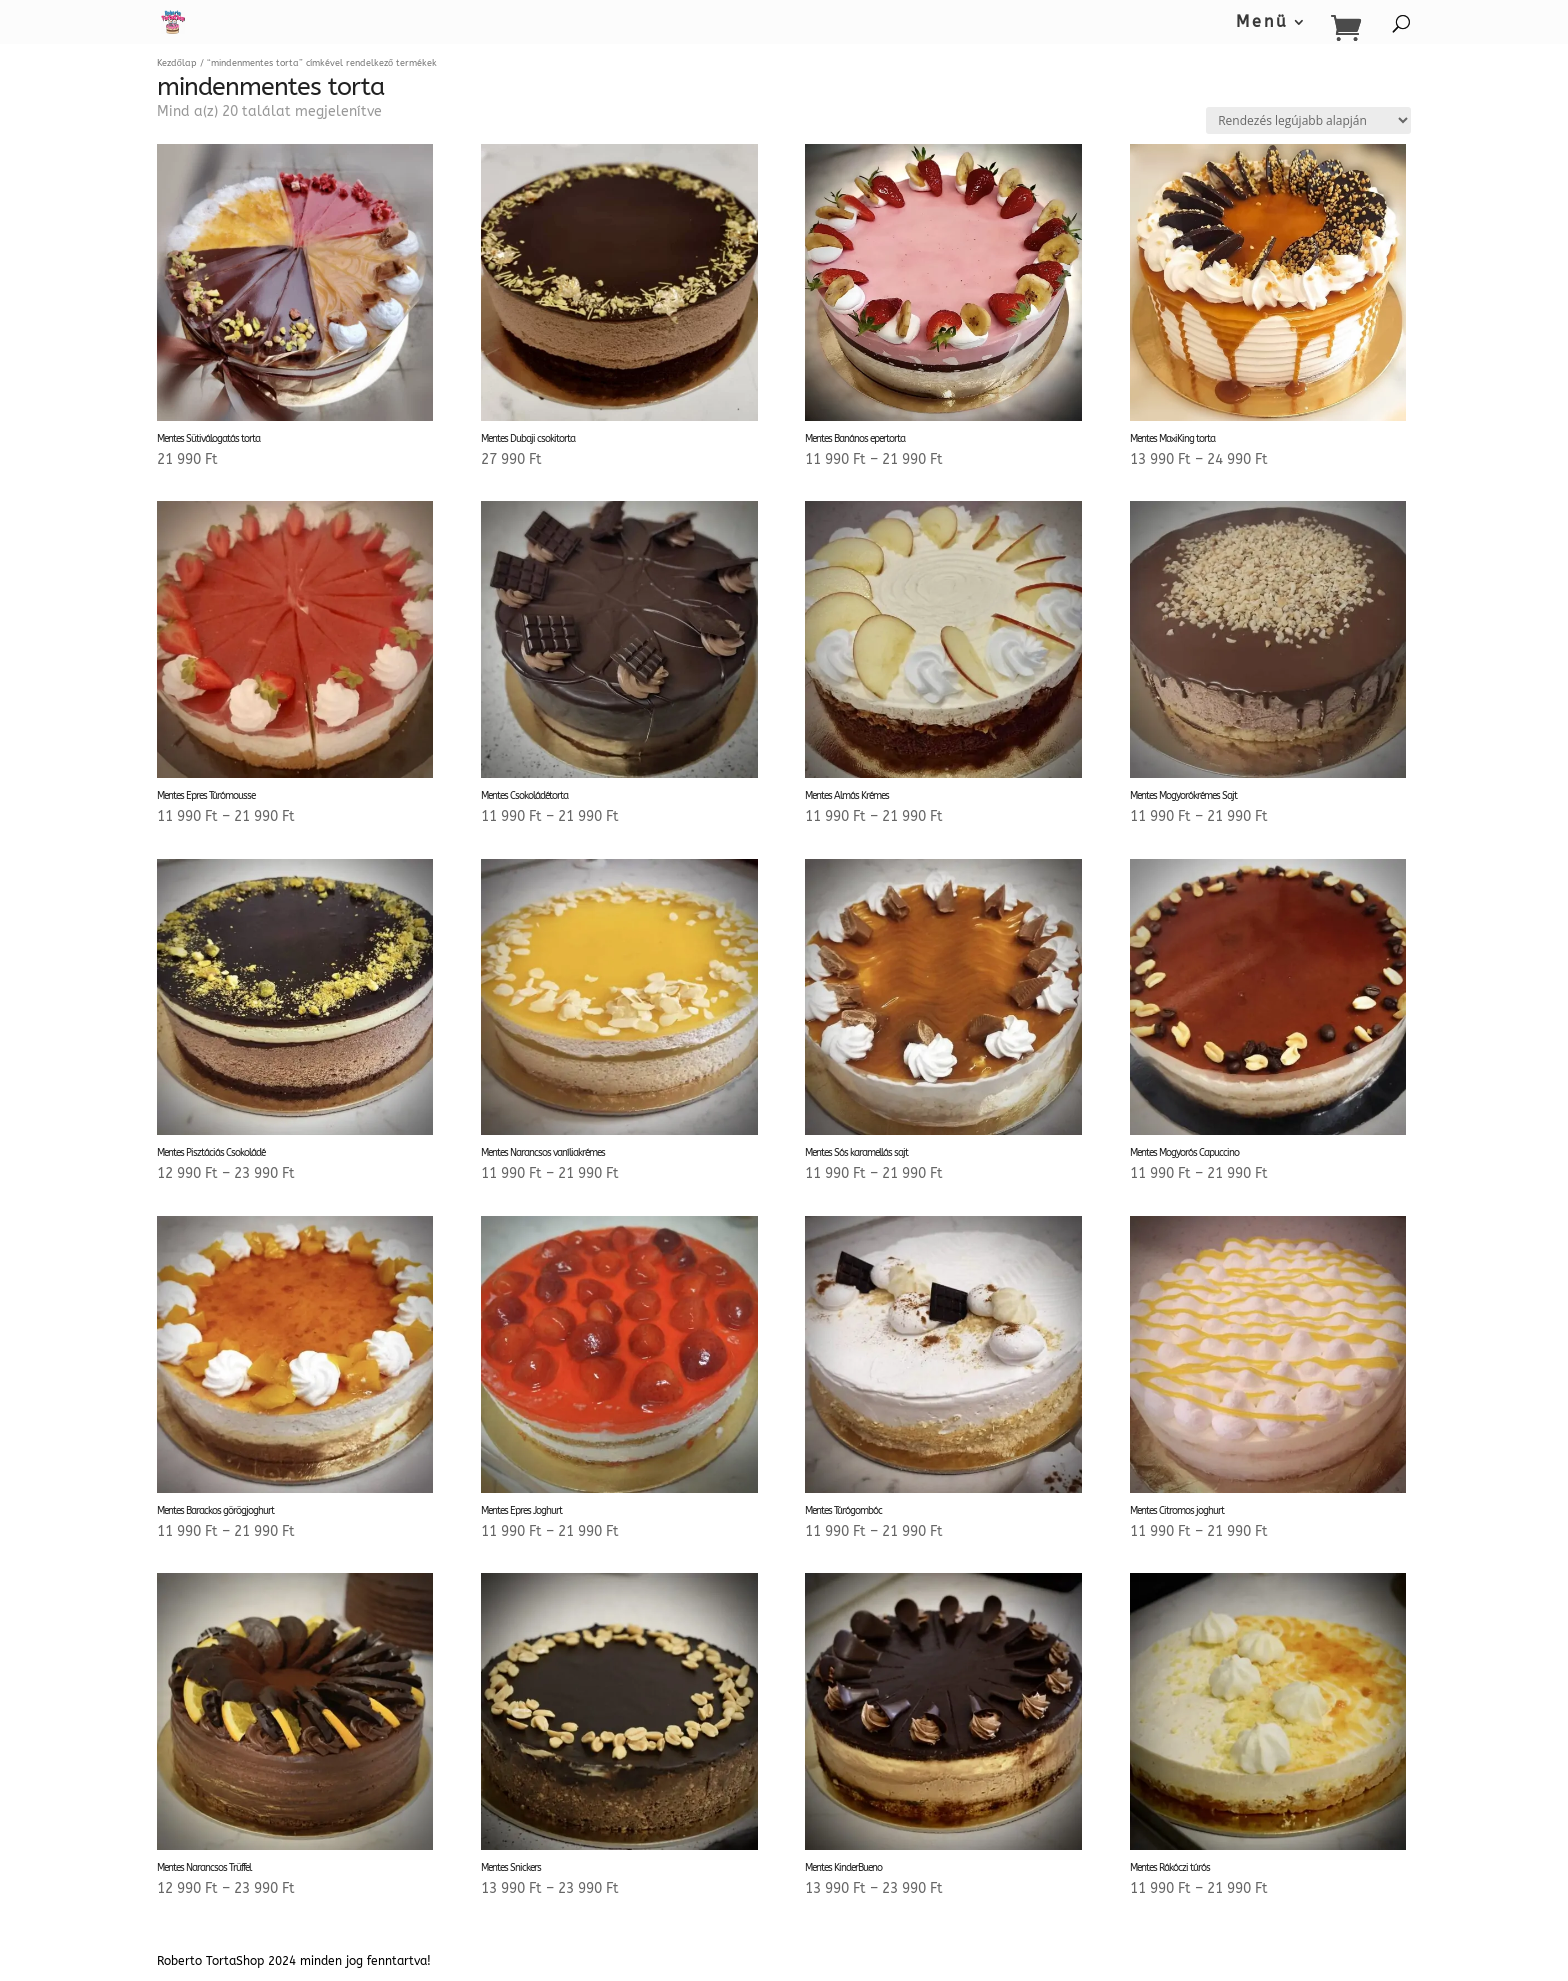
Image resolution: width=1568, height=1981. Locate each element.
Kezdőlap (177, 63)
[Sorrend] (1308, 120)
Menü (1262, 23)
